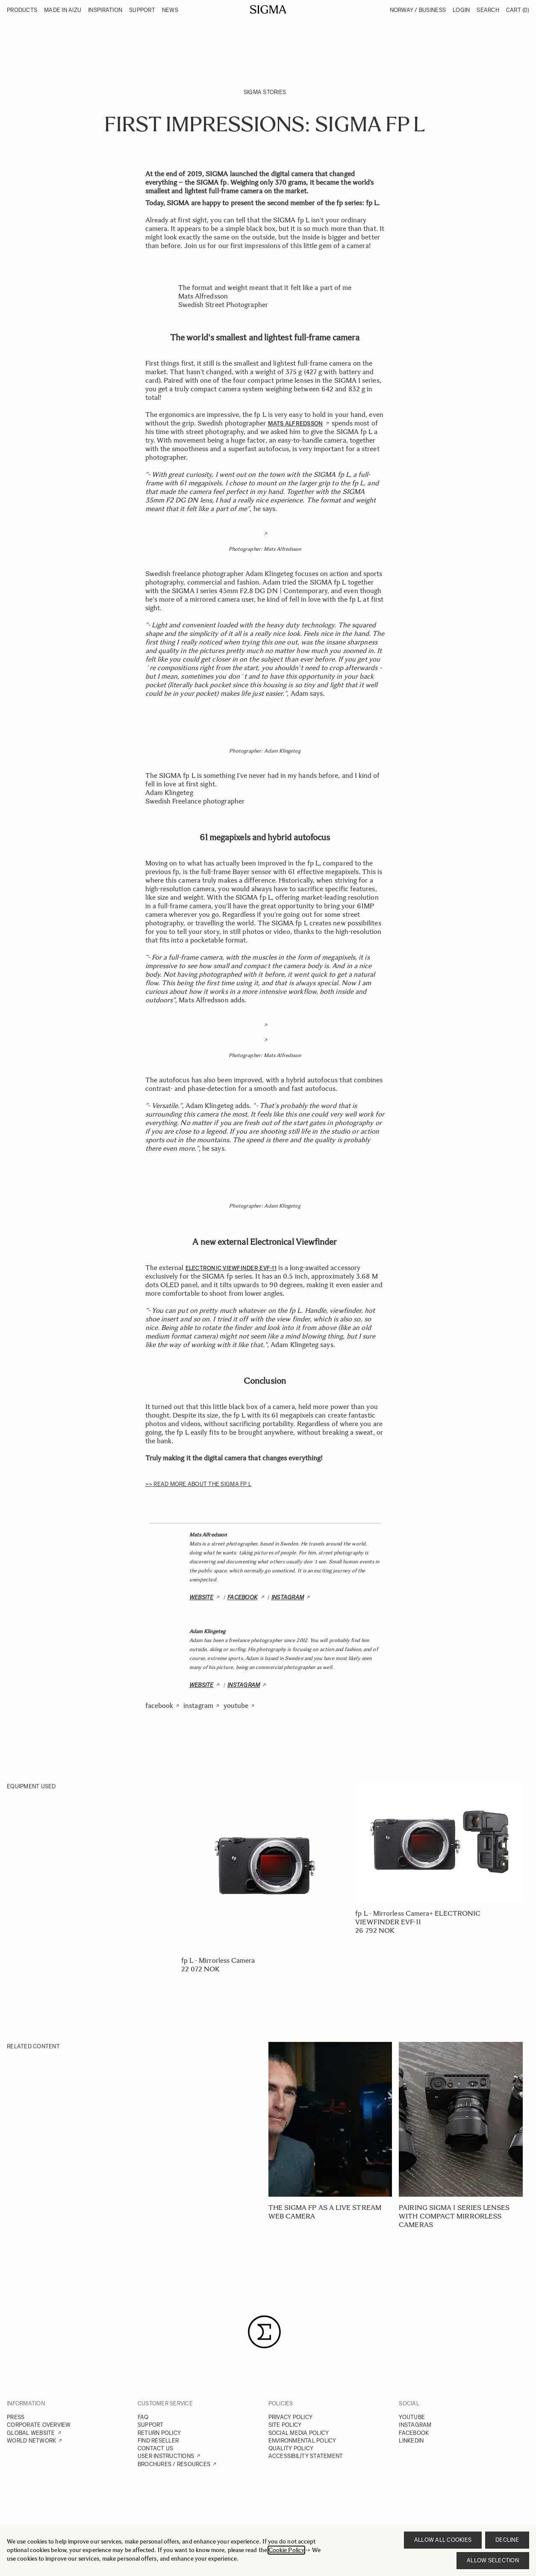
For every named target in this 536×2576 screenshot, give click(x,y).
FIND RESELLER (158, 2440)
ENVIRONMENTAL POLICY (302, 2440)
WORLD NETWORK (31, 2440)
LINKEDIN (411, 2440)
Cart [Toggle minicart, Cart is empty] (517, 10)
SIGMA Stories (265, 92)
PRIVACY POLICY (290, 2417)
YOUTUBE (412, 2417)
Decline (507, 2540)
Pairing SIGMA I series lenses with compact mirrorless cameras (454, 2216)
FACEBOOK (414, 2433)
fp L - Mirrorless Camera (218, 1960)
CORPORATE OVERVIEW (39, 2425)
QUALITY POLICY (291, 2448)
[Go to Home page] (268, 9)
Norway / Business (418, 10)
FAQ (143, 2417)
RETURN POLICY (159, 2433)
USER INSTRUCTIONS (166, 2456)
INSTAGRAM (415, 2425)
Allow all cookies (442, 2540)
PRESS (15, 2417)
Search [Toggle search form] (488, 10)
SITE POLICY (285, 2425)
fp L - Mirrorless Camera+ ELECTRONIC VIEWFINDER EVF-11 (417, 1917)
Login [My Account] (461, 10)
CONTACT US (156, 2448)
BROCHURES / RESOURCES (174, 2464)
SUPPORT (151, 2425)
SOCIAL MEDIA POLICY (298, 2433)
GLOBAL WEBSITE (31, 2433)
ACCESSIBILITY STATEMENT (305, 2456)
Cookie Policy (286, 2550)
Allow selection (493, 2560)
